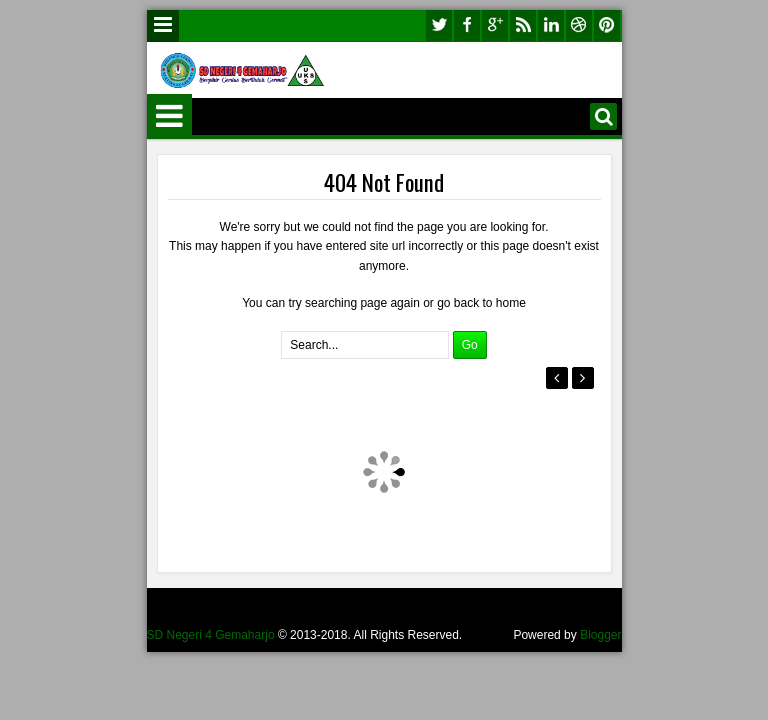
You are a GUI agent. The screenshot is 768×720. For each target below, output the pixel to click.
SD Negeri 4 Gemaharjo (211, 635)
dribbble (579, 25)
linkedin (551, 25)
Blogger (600, 635)
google (495, 25)
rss (523, 25)
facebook (467, 25)
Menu (163, 26)
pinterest (607, 25)
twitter (439, 25)
